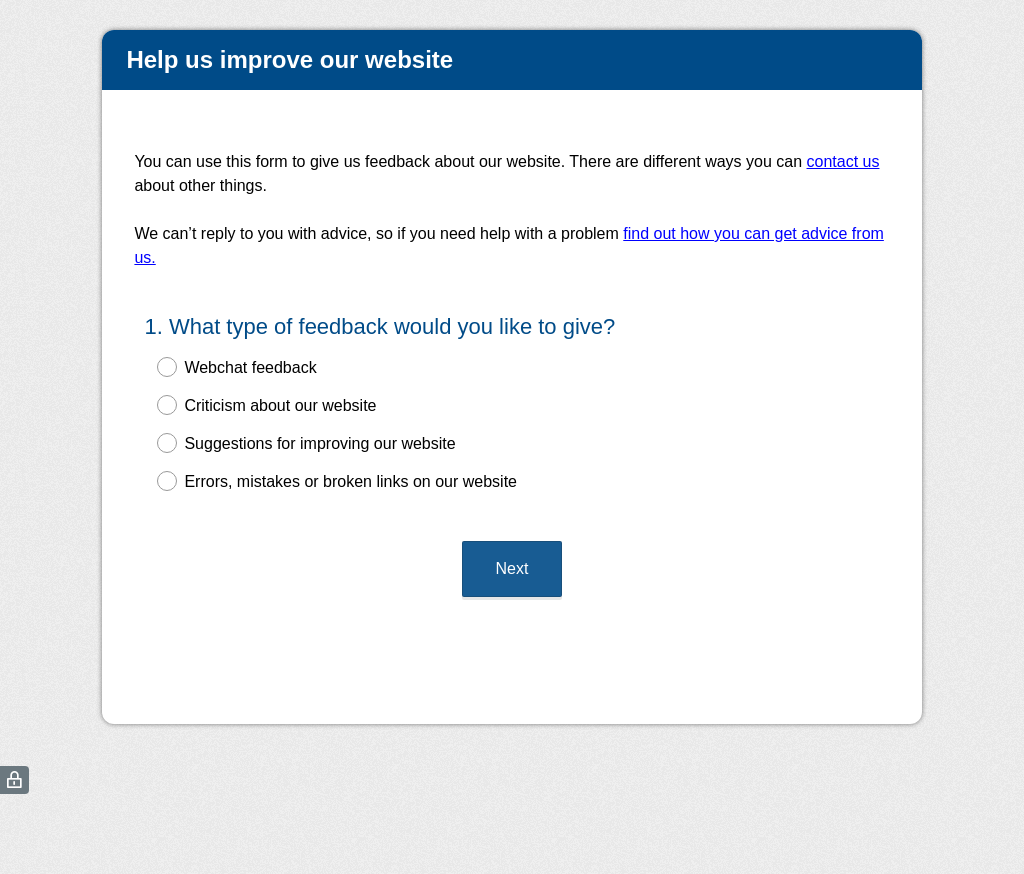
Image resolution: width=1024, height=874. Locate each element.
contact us (843, 161)
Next (512, 568)
